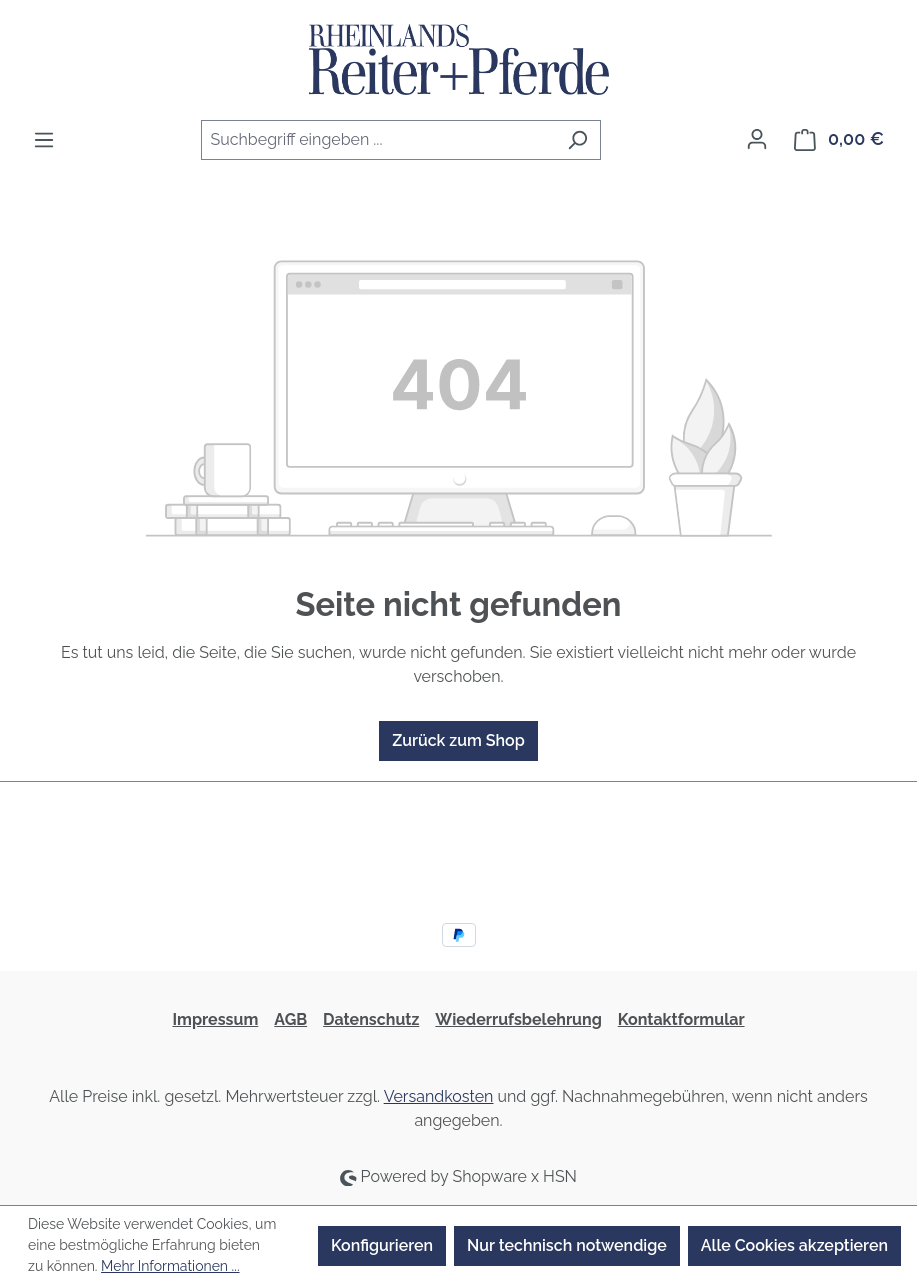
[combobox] (378, 140)
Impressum (215, 1019)
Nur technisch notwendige (567, 1245)
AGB (290, 1019)
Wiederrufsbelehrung (518, 1019)
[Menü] (44, 140)
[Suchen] (577, 140)
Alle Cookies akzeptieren (794, 1245)
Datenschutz (371, 1019)
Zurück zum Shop (458, 740)
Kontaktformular (681, 1019)
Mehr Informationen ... (170, 1266)
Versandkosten (439, 1096)
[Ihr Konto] (757, 139)
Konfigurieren (382, 1245)
